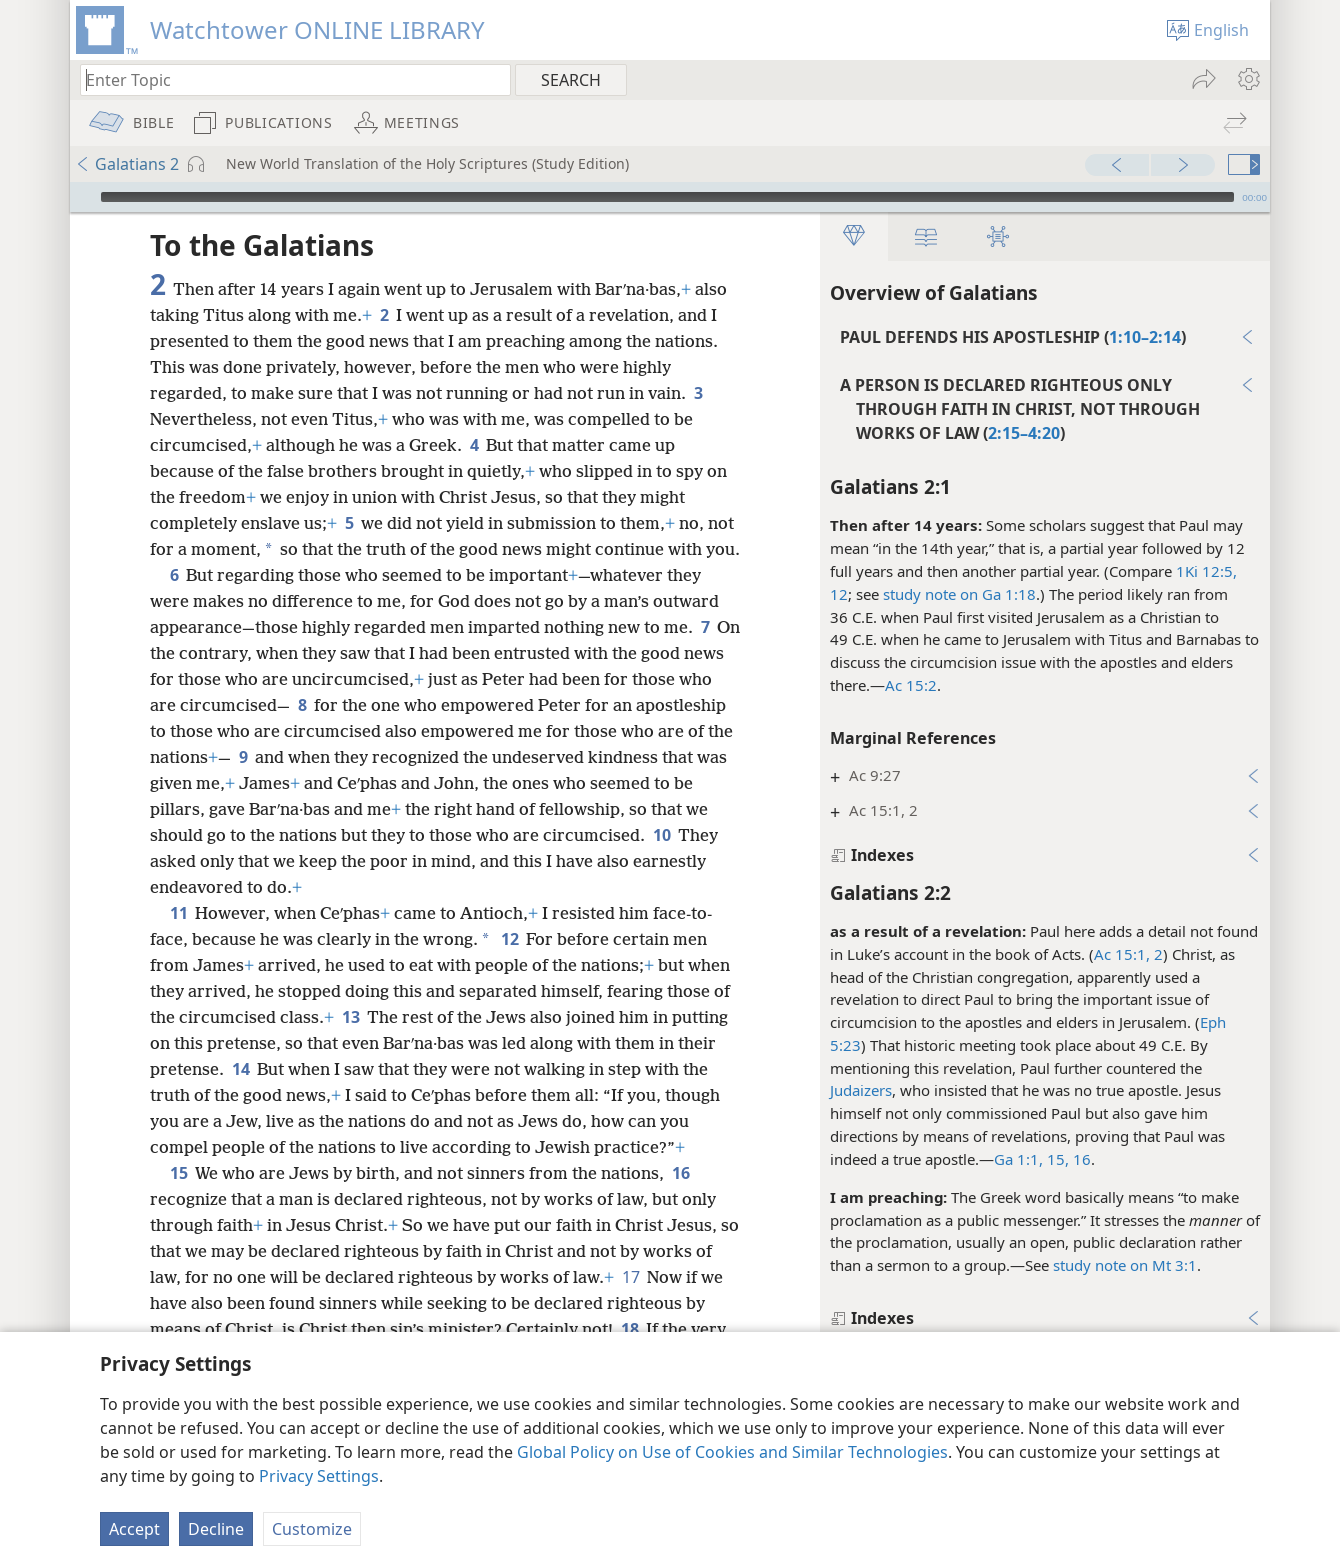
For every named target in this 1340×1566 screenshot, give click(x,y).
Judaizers (861, 1090)
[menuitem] (1247, 79)
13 (350, 1017)
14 (240, 1069)
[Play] (83, 197)
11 (178, 913)
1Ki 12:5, (1206, 571)
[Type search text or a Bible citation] (286, 79)
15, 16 (1067, 1159)
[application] (670, 197)
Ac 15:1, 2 (1128, 954)
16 (680, 1173)
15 (178, 1173)
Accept (134, 1529)
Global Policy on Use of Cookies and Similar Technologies (732, 1452)
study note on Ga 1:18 (959, 594)
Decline (216, 1529)
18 (629, 1329)
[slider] (667, 197)
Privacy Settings (319, 1476)
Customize (312, 1529)
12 (839, 594)
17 (630, 1277)
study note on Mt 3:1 (1125, 1265)
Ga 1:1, (1018, 1159)
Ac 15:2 (911, 685)
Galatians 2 (127, 164)
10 (661, 835)
